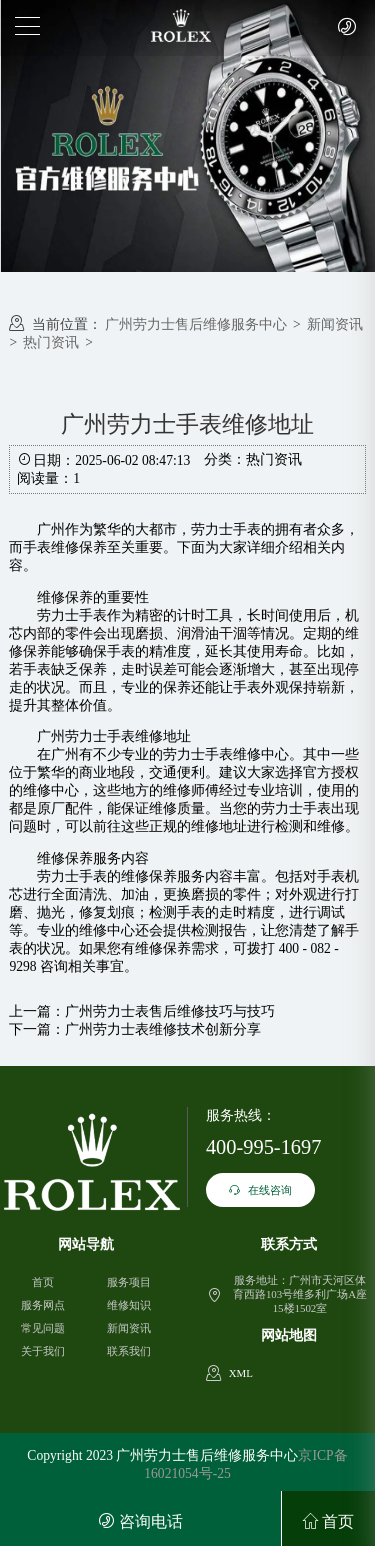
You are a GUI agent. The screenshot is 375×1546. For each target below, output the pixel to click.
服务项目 (129, 1282)
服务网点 (43, 1305)
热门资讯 (51, 342)
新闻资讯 (335, 324)
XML (241, 1373)
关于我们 (43, 1351)
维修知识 (129, 1305)
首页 (43, 1282)
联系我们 (129, 1351)
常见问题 (43, 1328)
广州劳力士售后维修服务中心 (196, 324)
